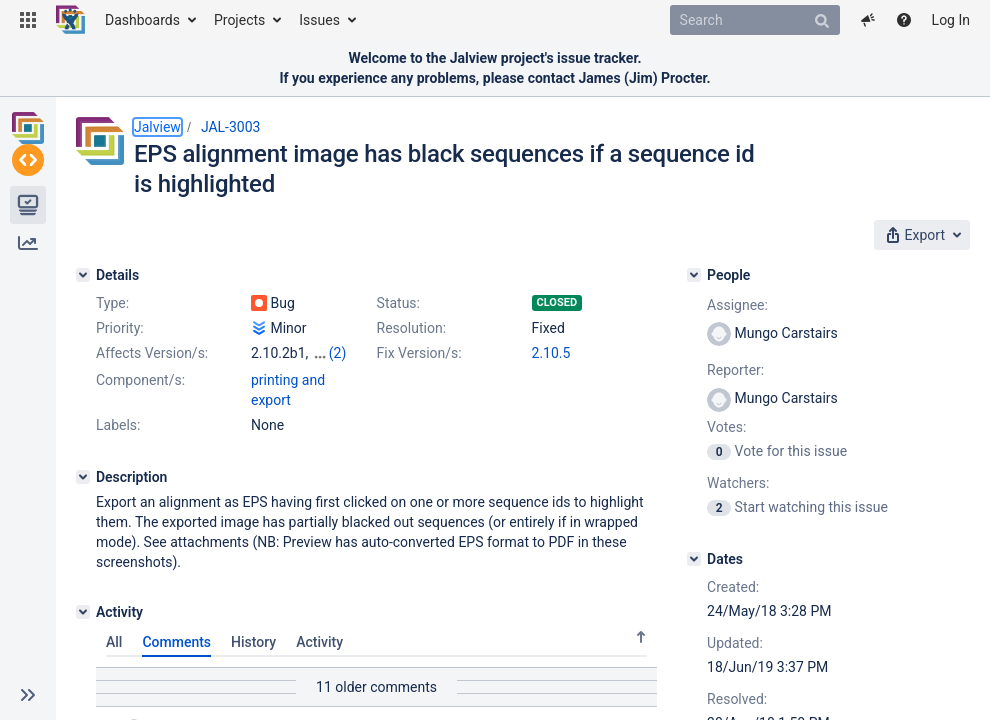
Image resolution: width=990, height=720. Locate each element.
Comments (176, 660)
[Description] (83, 495)
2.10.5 (551, 353)
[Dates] (694, 559)
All (114, 660)
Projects (239, 20)
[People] (694, 275)
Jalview (157, 127)
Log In (951, 20)
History (253, 660)
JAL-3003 (231, 127)
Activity (319, 660)
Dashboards (142, 20)
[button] (28, 20)
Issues (319, 20)
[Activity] (83, 630)
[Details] (83, 275)
